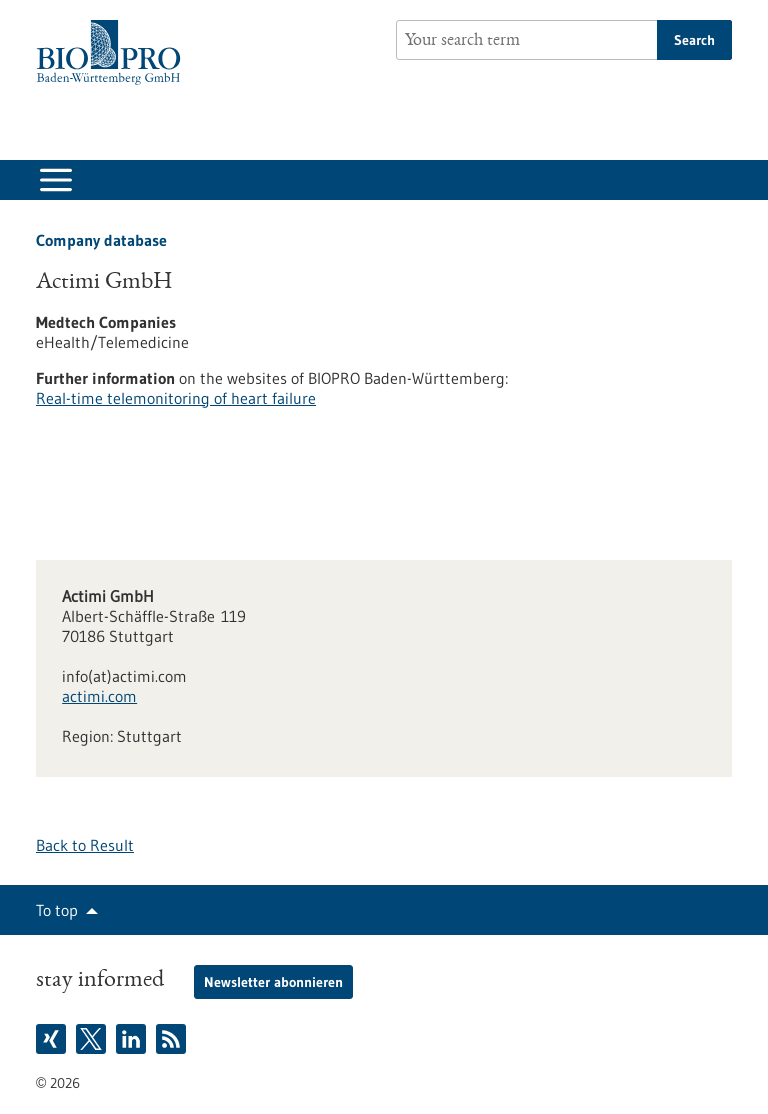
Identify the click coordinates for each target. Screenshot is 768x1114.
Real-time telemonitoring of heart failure (176, 398)
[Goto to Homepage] (113, 52)
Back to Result (85, 845)
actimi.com (99, 696)
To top (57, 910)
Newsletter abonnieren (273, 982)
